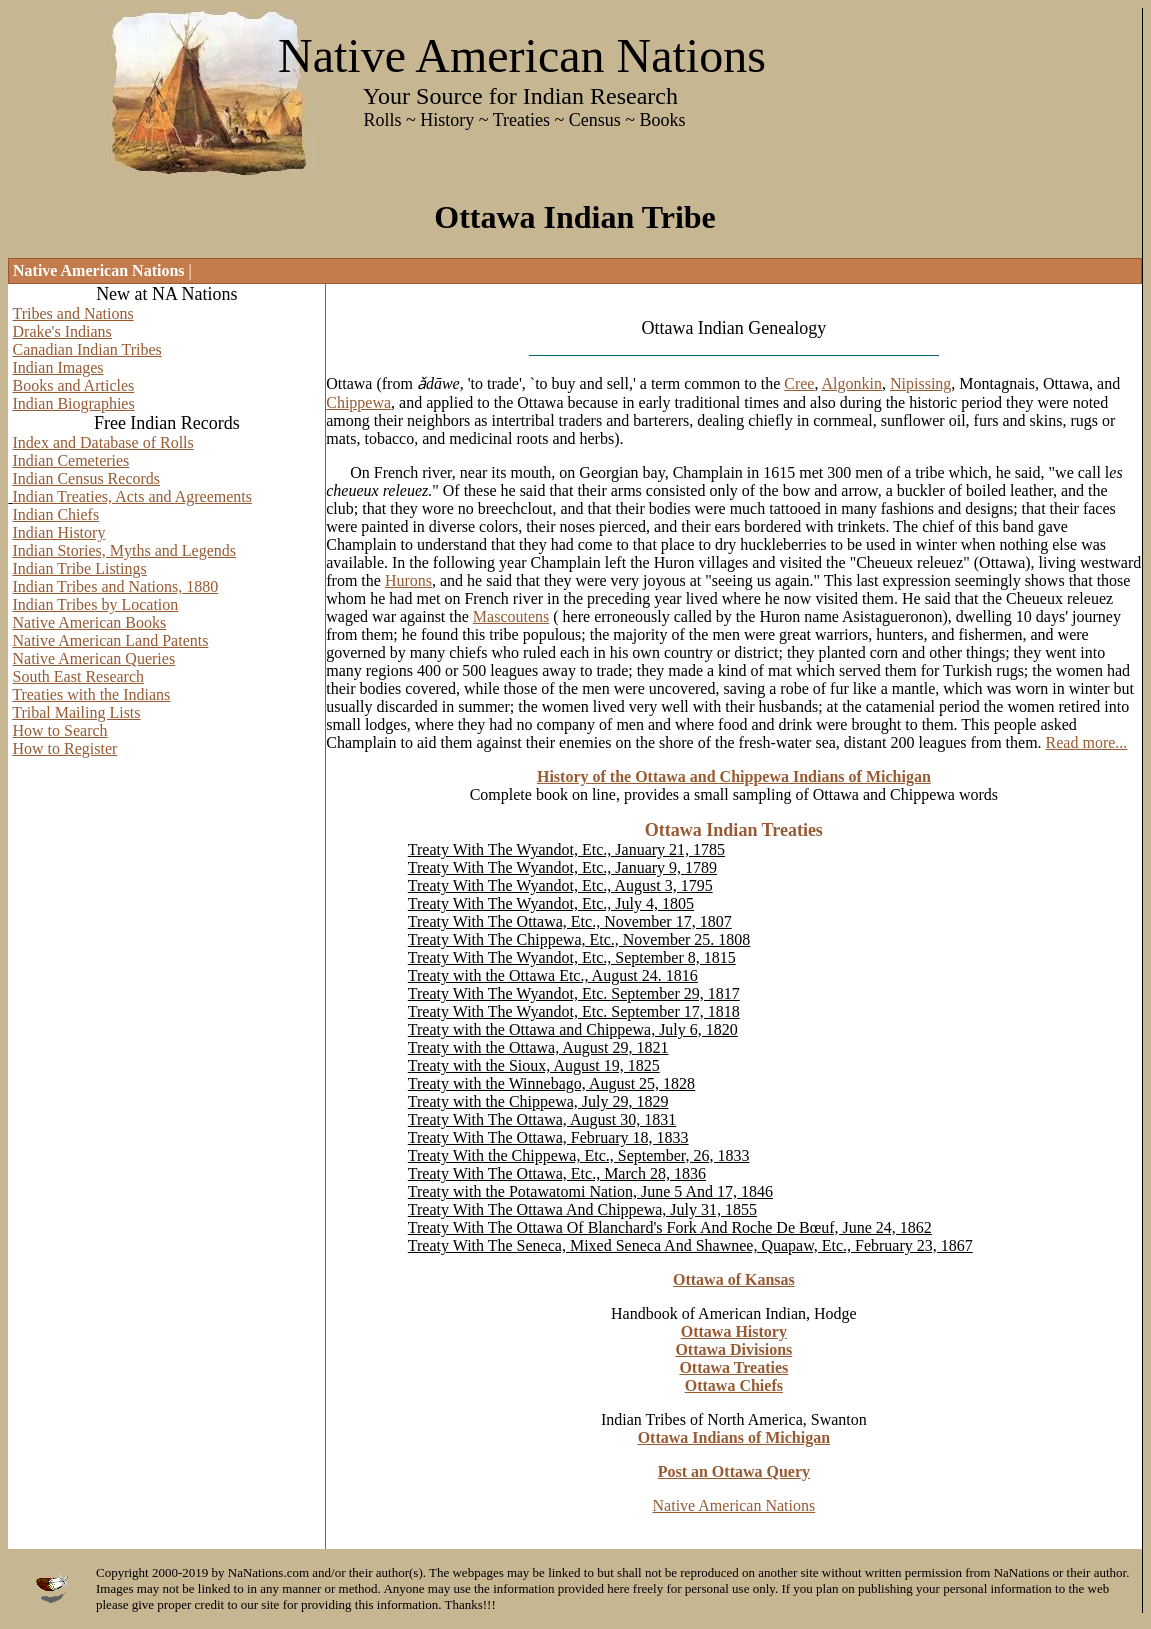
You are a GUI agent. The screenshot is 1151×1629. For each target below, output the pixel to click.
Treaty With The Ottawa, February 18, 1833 (548, 1137)
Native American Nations (734, 1505)
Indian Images (58, 367)
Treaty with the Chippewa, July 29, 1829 (538, 1101)
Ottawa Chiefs (734, 1385)
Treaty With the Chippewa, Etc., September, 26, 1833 (579, 1155)
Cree (799, 383)
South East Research (79, 676)
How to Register (65, 748)
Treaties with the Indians (91, 694)
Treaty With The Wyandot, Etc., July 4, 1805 (551, 903)
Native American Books (90, 622)
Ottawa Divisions (733, 1349)
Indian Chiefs (56, 514)
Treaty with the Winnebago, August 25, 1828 (551, 1083)
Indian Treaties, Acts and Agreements (133, 496)
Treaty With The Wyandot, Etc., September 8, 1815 (572, 957)
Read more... (1087, 742)
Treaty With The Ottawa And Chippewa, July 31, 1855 (582, 1209)
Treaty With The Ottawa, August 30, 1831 (542, 1119)
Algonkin (852, 383)
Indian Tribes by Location (96, 604)
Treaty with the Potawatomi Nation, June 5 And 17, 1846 (590, 1191)
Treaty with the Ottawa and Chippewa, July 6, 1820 (573, 1029)
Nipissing (920, 383)
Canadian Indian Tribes (87, 349)
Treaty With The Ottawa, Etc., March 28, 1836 (557, 1173)
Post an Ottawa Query (734, 1471)
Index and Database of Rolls (103, 442)
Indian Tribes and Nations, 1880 (116, 586)
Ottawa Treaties (733, 1367)
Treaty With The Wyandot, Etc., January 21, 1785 (566, 849)
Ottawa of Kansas (734, 1279)
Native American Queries (94, 658)
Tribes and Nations (73, 313)
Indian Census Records (87, 478)
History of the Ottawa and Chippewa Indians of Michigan (734, 776)
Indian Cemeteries (71, 460)
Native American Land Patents (111, 640)
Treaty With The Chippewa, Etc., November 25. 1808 (579, 939)
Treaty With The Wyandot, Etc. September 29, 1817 (574, 993)
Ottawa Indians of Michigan (734, 1437)
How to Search (60, 730)
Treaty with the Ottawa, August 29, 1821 (538, 1047)
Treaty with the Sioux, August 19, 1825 (534, 1065)
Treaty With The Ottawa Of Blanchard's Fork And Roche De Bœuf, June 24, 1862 (670, 1227)
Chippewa (358, 402)
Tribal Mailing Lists (76, 712)
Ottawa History (734, 1331)
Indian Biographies (74, 403)
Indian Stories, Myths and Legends (125, 550)
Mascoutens (511, 616)
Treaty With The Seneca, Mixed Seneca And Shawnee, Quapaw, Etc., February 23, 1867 (690, 1245)
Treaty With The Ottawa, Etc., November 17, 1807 (570, 921)
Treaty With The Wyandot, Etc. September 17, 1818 (574, 1011)
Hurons (408, 580)
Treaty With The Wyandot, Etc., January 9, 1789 (562, 867)
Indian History (59, 532)
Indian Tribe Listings (80, 568)
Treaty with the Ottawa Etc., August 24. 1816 (553, 975)
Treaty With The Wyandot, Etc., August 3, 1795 (560, 885)
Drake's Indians (62, 331)
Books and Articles (74, 385)
